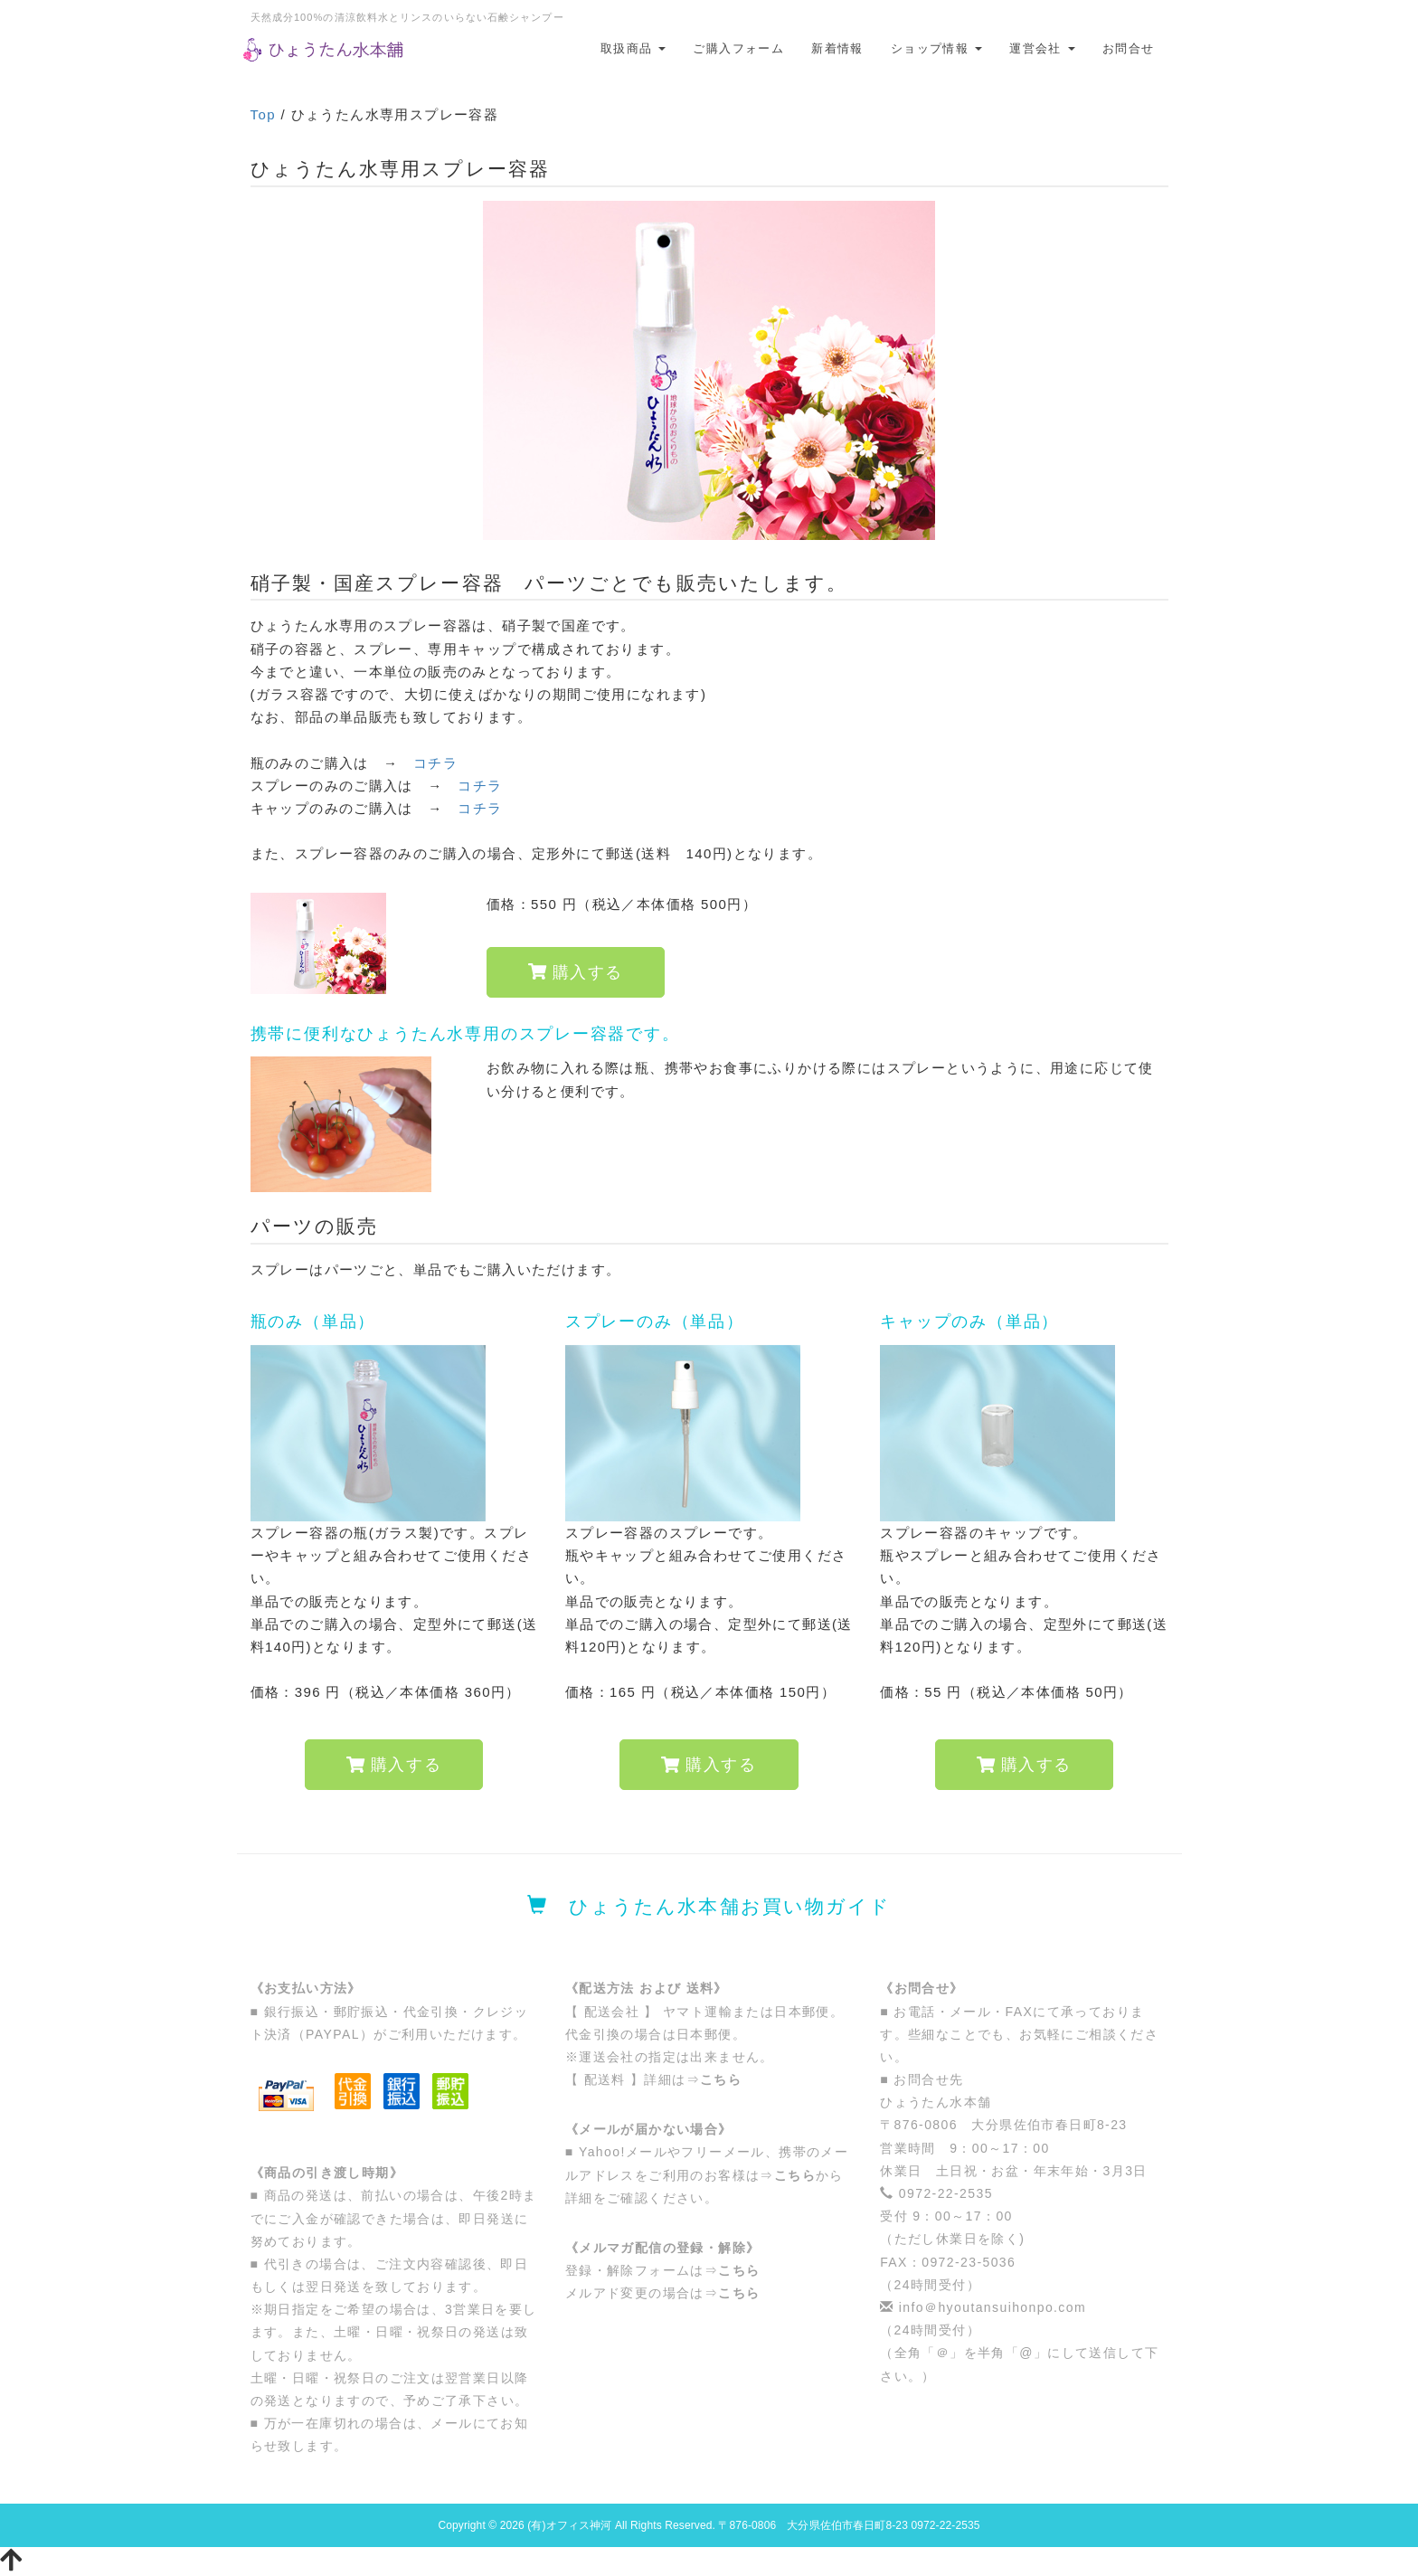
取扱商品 (633, 48)
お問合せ (1128, 48)
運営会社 (1042, 48)
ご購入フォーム (738, 48)
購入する (575, 972)
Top (263, 114)
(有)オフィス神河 (569, 2525)
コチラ (435, 763)
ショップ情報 (936, 48)
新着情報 (837, 48)
